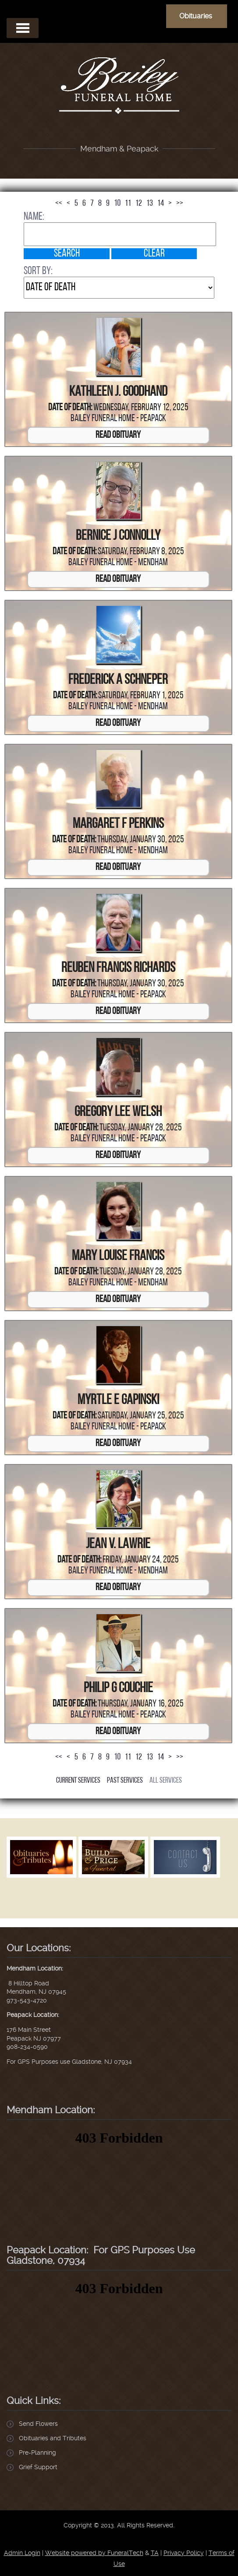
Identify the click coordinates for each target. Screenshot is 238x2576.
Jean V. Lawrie (118, 1545)
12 (138, 203)
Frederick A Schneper (118, 680)
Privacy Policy (183, 2552)
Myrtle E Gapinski (118, 1401)
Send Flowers (38, 2423)
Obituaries (195, 16)
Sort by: (38, 271)
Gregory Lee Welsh (118, 1112)
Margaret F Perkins (118, 824)
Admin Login (22, 2552)
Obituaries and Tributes (52, 2438)
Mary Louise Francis (118, 1256)
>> (179, 203)
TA (155, 2552)
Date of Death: (70, 408)
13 (149, 203)
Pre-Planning (37, 2452)
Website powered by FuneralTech (94, 2552)
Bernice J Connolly (118, 536)
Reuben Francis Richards (118, 968)
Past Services (125, 1781)
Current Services (78, 1781)
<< (58, 203)
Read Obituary (118, 435)
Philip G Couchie (118, 1689)
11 (128, 203)
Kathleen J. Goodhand (118, 392)
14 (160, 203)
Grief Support (38, 2466)
